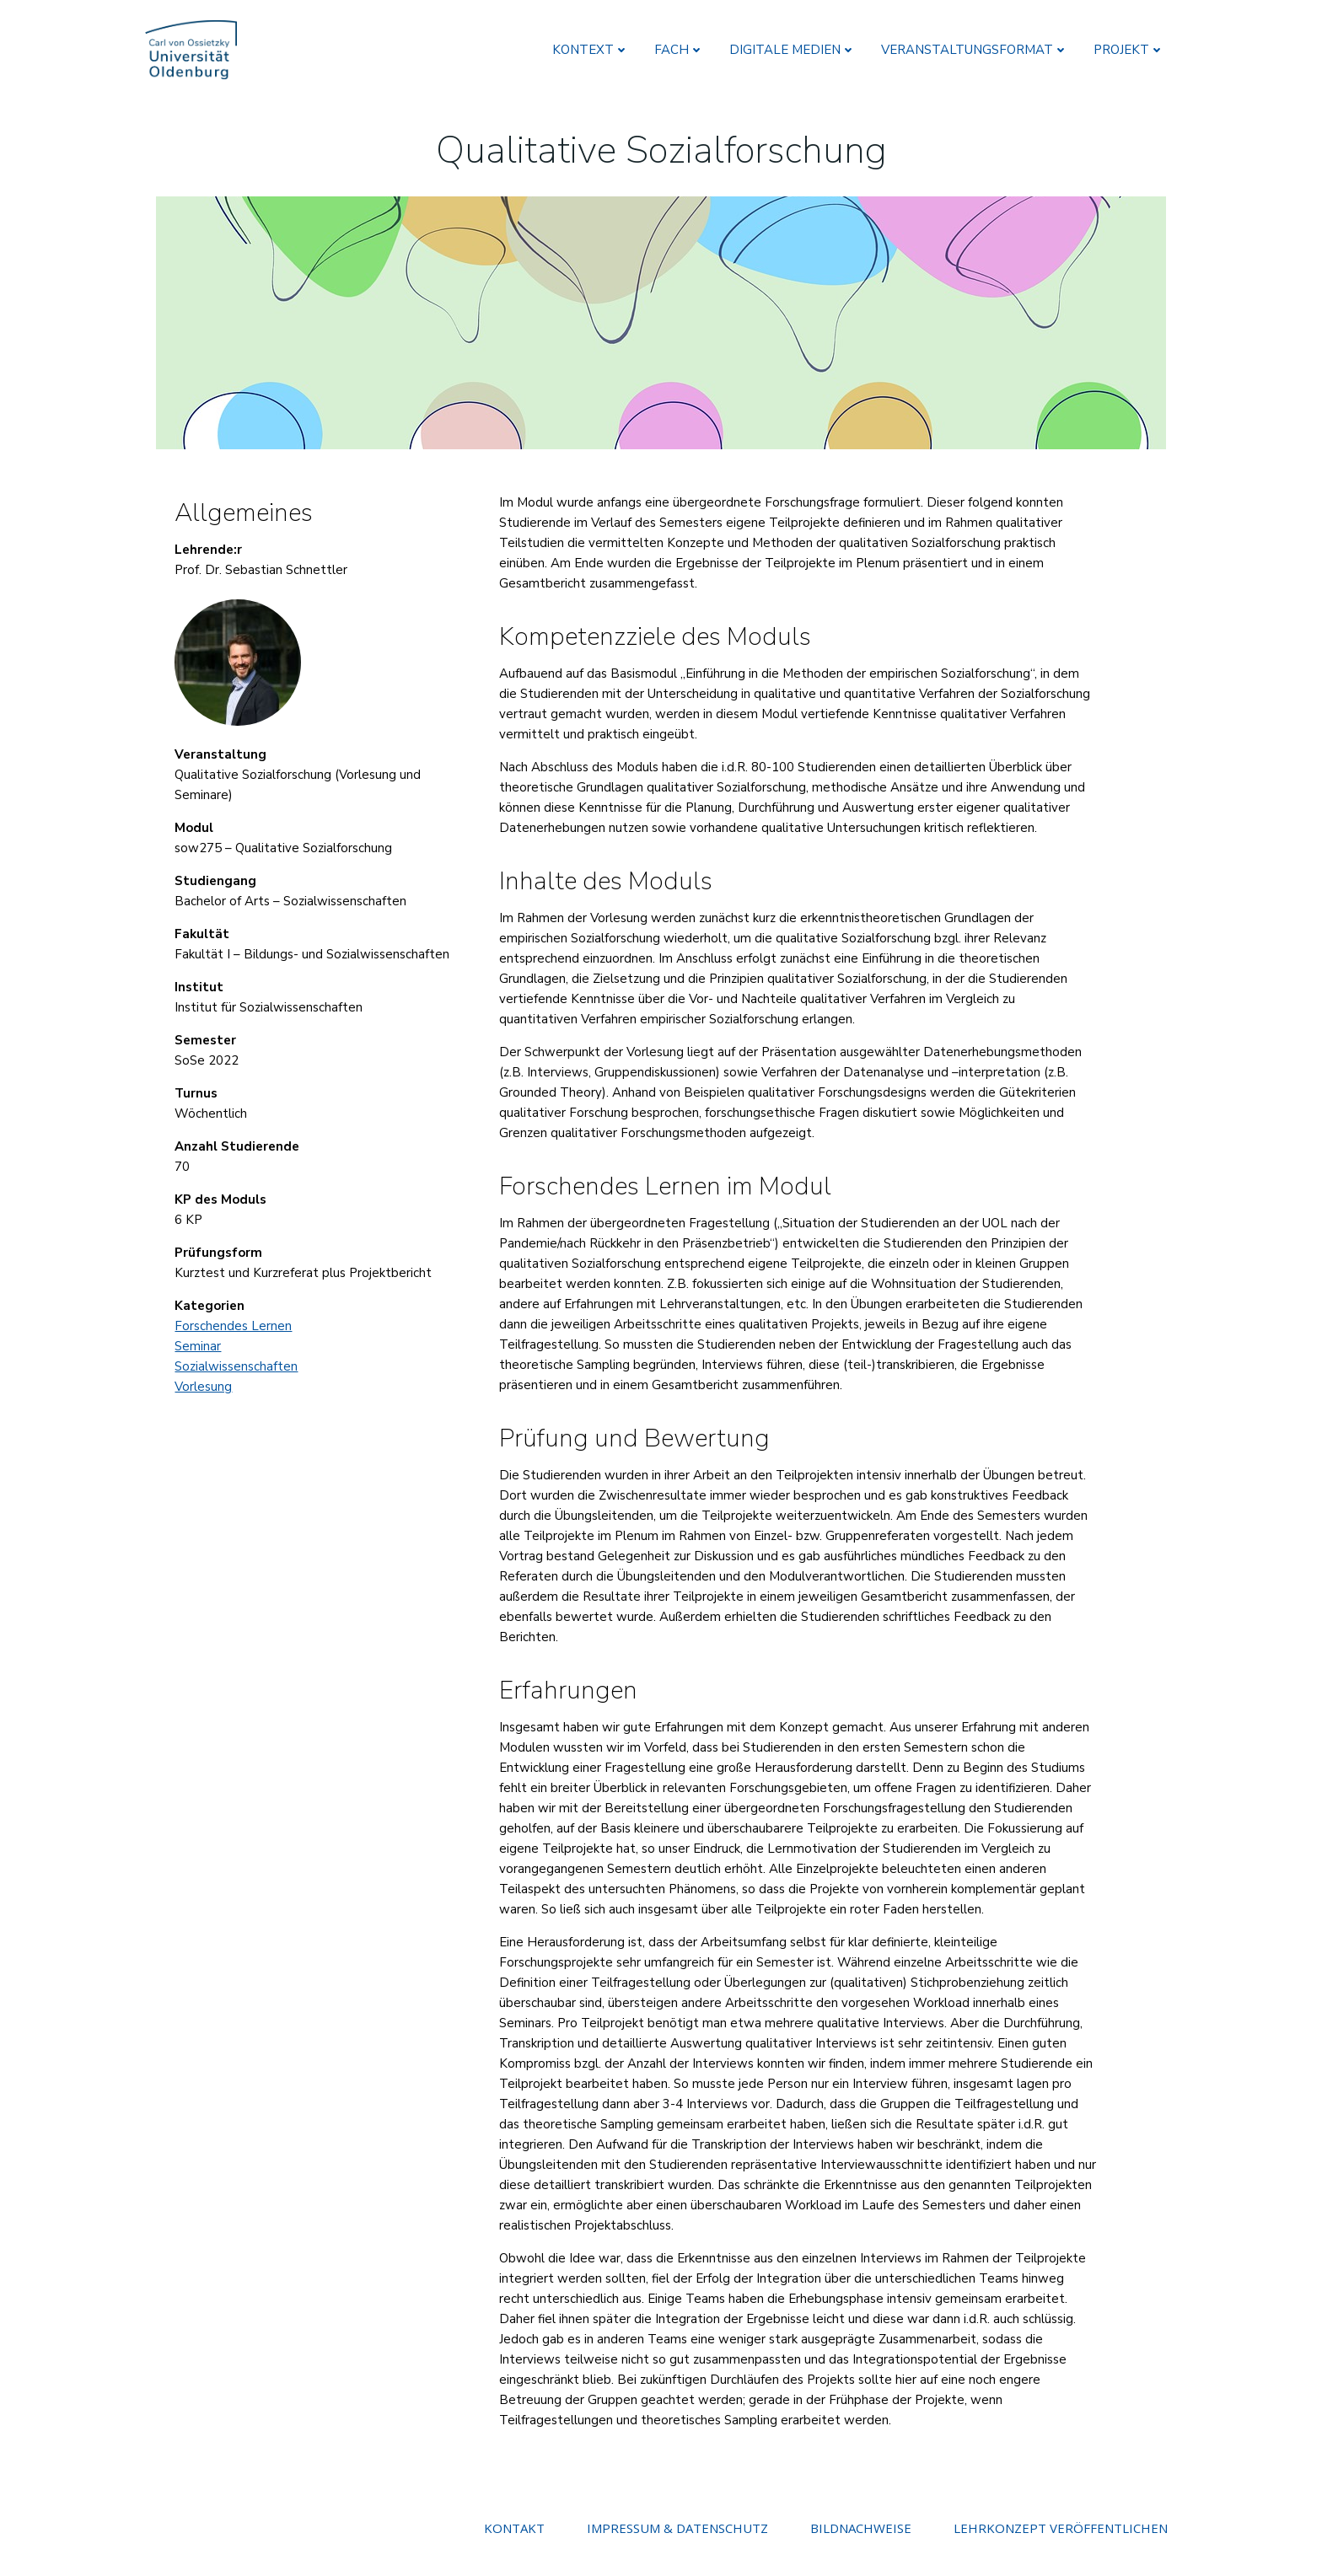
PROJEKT (1132, 46)
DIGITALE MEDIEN (796, 46)
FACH (682, 46)
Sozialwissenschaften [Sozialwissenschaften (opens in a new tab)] (241, 1353)
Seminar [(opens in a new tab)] (203, 1333)
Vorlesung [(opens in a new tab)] (208, 1374)
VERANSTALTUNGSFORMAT (978, 46)
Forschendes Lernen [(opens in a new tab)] (238, 1313)
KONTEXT (594, 46)
